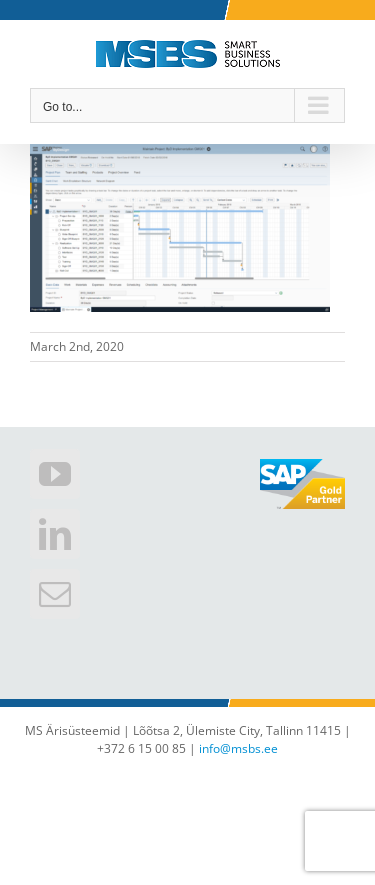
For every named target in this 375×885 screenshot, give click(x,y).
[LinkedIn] (55, 534)
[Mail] (55, 594)
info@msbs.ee (238, 748)
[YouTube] (55, 474)
